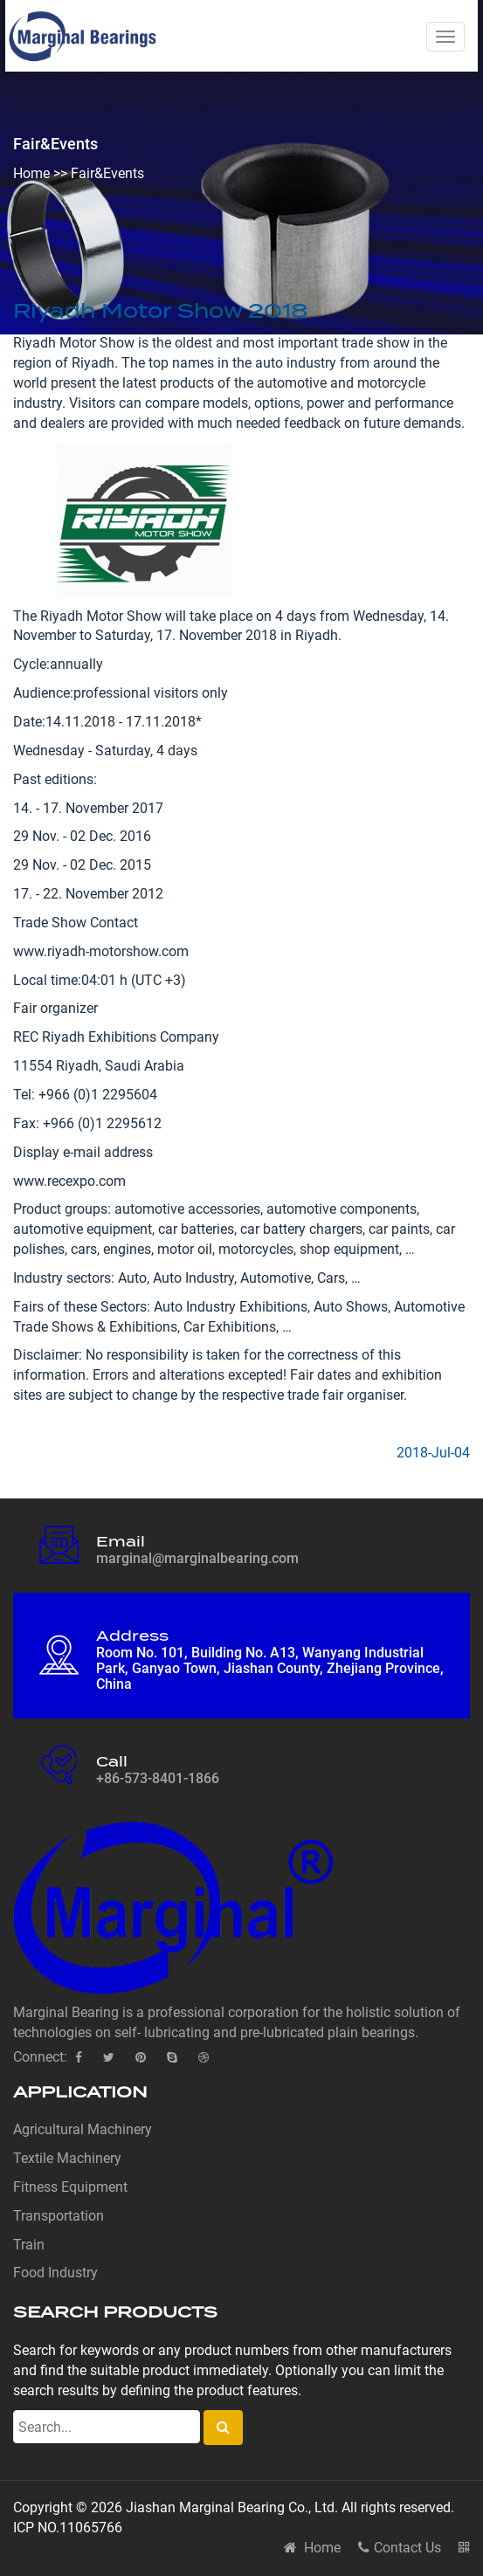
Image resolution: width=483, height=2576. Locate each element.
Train (29, 2244)
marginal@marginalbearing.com (197, 1558)
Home (31, 173)
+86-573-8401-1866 (157, 1778)
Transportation (58, 2216)
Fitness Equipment (70, 2187)
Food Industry (55, 2272)
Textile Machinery (67, 2158)
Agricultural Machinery (82, 2129)
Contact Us (399, 2547)
